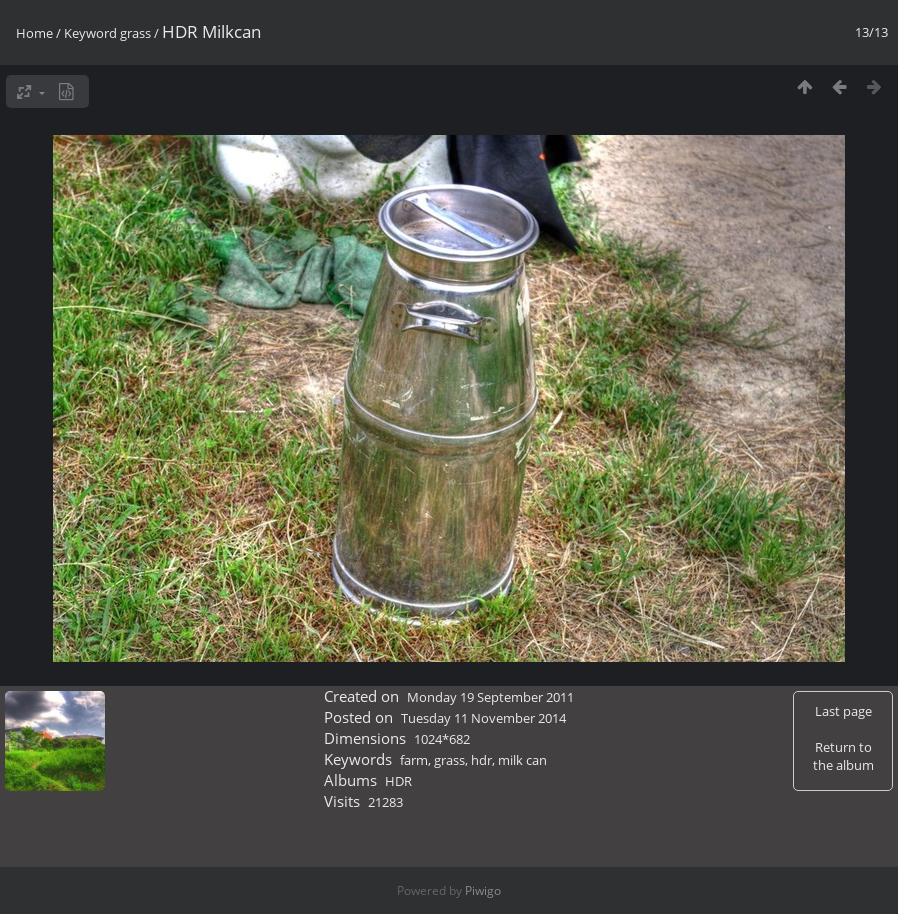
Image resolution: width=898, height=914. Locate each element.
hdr (481, 760)
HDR (398, 781)
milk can (522, 760)
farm (414, 760)
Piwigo (483, 890)
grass (135, 33)
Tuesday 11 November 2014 (483, 718)
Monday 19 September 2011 (490, 697)
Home (34, 33)
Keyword (90, 33)
